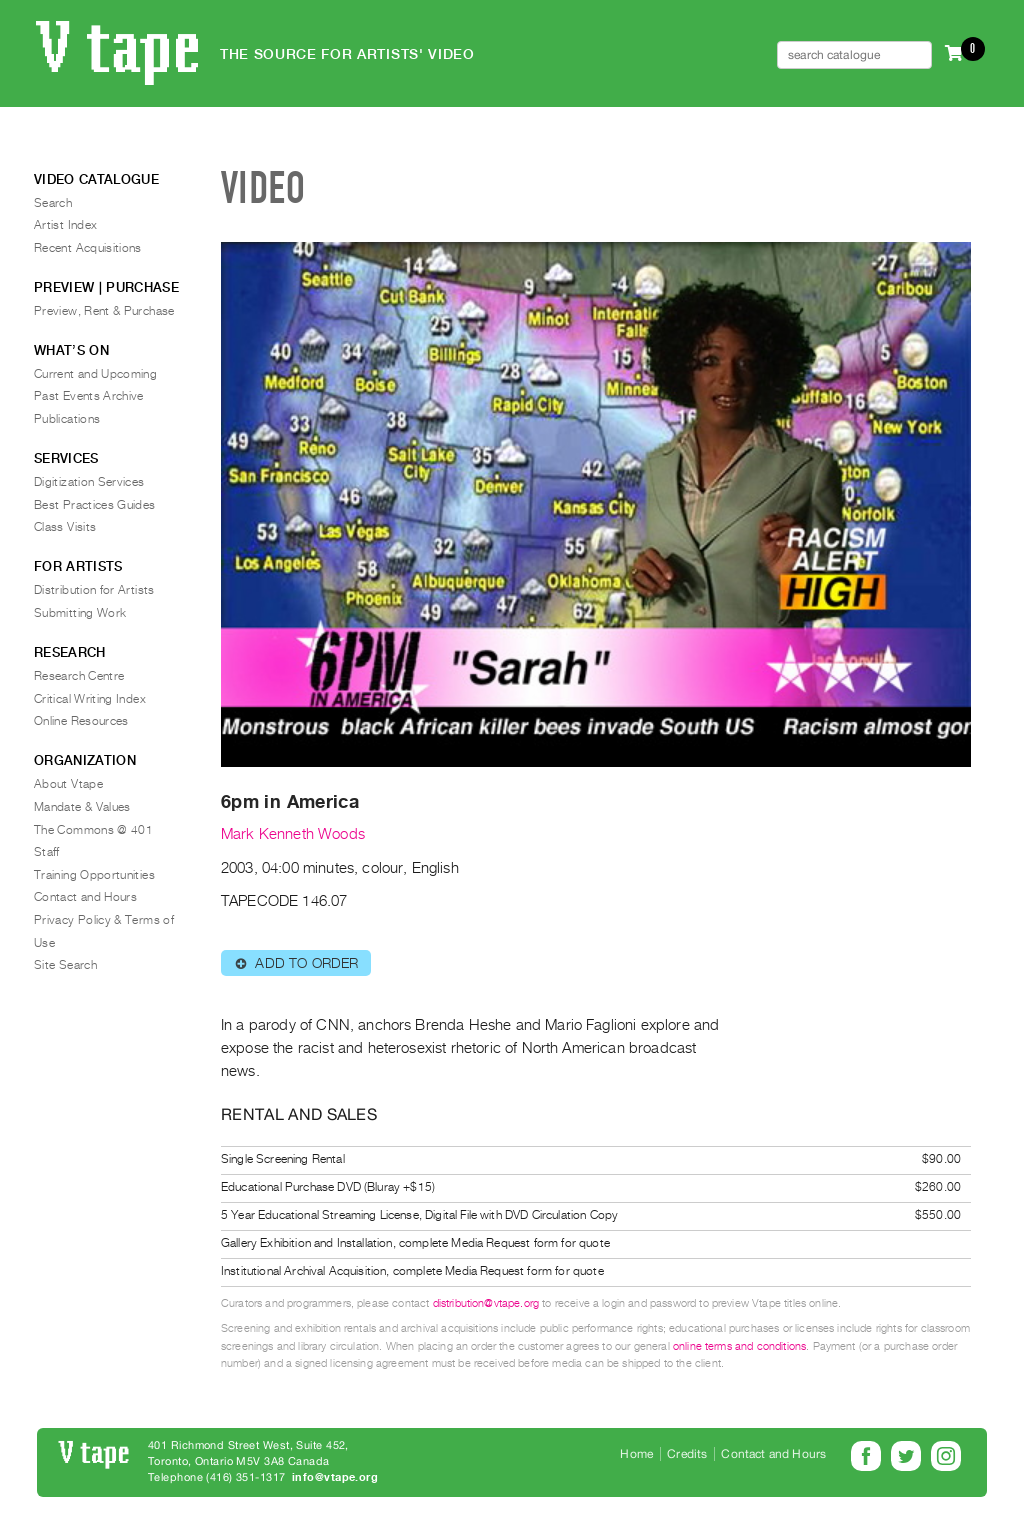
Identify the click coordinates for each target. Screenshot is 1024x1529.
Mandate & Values (82, 807)
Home (636, 1454)
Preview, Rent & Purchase (104, 311)
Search (53, 203)
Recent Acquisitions (88, 248)
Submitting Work (80, 613)
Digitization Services (89, 482)
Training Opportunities (94, 875)
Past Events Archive (89, 396)
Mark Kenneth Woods (293, 834)
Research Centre (79, 676)
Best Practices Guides (95, 505)
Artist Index (65, 225)
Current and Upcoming (95, 374)
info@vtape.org (335, 1477)
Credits (687, 1454)
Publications (67, 419)
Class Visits (65, 527)
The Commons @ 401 (93, 830)
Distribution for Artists (94, 590)
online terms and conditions (739, 1346)
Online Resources (81, 721)
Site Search (65, 965)
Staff (47, 852)
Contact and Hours (85, 897)
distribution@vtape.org (486, 1303)
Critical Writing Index (90, 699)
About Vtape (68, 784)
